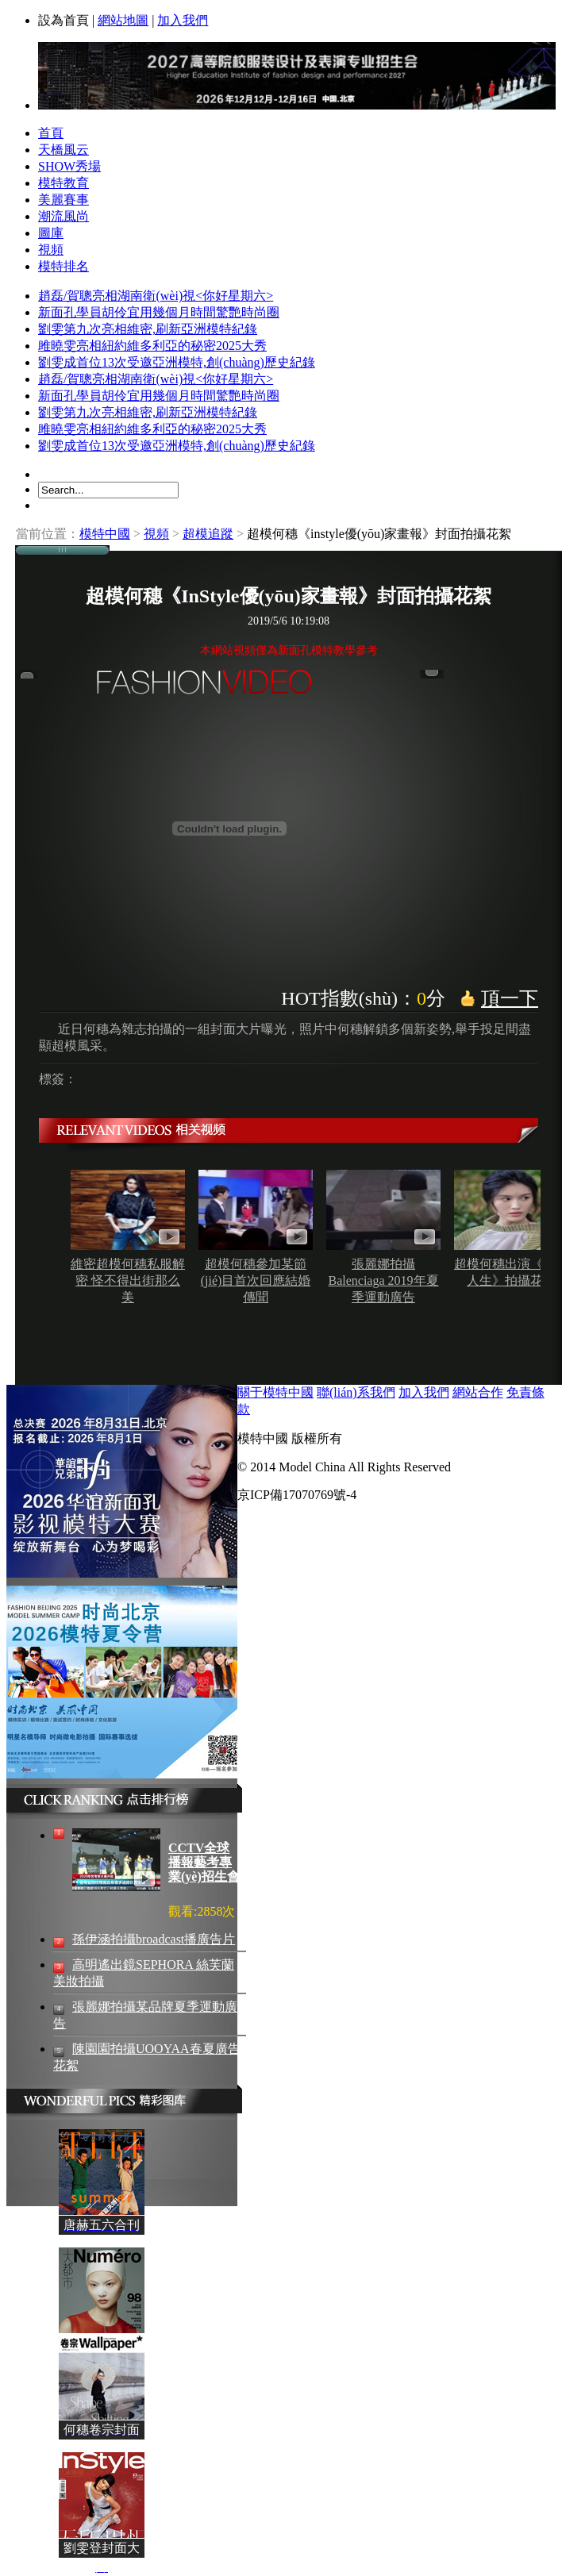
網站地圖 (123, 20)
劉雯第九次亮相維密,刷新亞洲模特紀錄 (147, 329)
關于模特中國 (275, 1392)
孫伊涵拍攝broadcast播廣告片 (153, 1939)
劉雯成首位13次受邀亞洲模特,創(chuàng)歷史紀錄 (176, 362)
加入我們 (182, 20)
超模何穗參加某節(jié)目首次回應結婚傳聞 (256, 1280)
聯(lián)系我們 (356, 1392)
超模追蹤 (208, 533)
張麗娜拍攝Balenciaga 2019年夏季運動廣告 (383, 1280)
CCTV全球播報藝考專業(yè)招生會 (204, 1862)
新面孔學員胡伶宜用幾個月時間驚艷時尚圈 (158, 312)
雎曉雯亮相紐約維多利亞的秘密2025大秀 (152, 345)
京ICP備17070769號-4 (296, 1494)
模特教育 (63, 183)
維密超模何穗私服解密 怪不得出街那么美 (128, 1280)
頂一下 (509, 998)
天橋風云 (63, 149)
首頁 (51, 133)
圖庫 (51, 233)
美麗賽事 (63, 199)
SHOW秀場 (69, 166)
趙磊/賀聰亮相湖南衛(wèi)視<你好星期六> (155, 295)
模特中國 (104, 533)
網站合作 (477, 1392)
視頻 (51, 249)
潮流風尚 (63, 216)
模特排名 (63, 266)
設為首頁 (63, 20)
